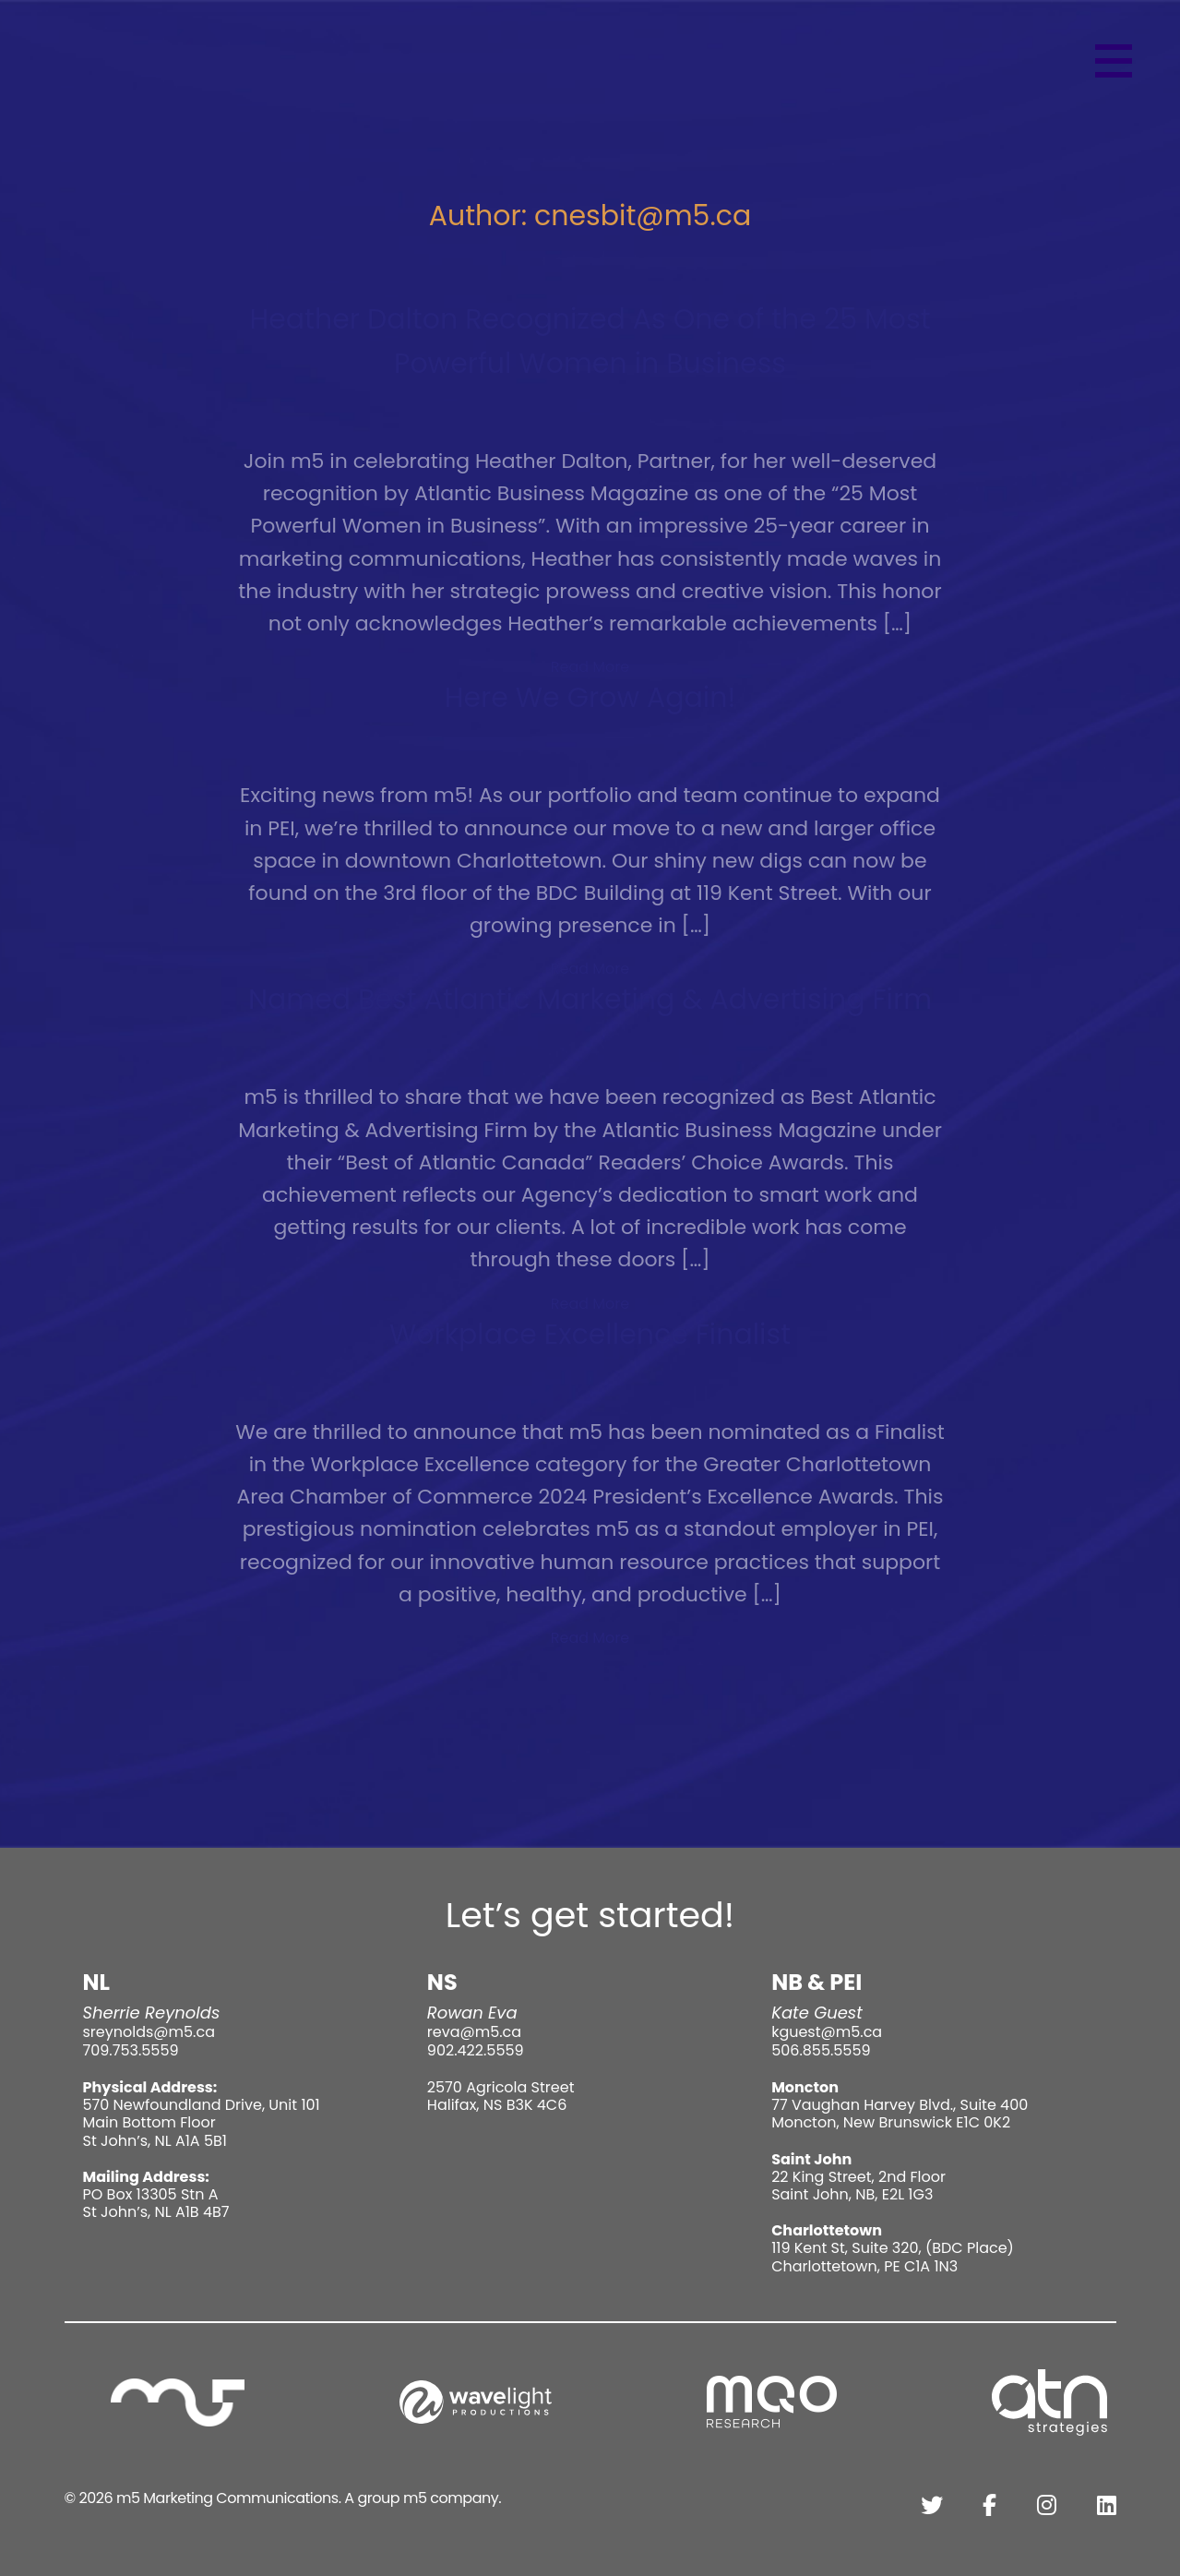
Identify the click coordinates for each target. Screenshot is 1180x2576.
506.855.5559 (820, 2050)
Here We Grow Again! (590, 697)
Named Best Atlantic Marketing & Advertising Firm (590, 999)
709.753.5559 (131, 2050)
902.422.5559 (475, 2050)
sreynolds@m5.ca (149, 2032)
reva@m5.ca (474, 2032)
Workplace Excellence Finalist (590, 1334)
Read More (590, 666)
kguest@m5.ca (826, 2032)
